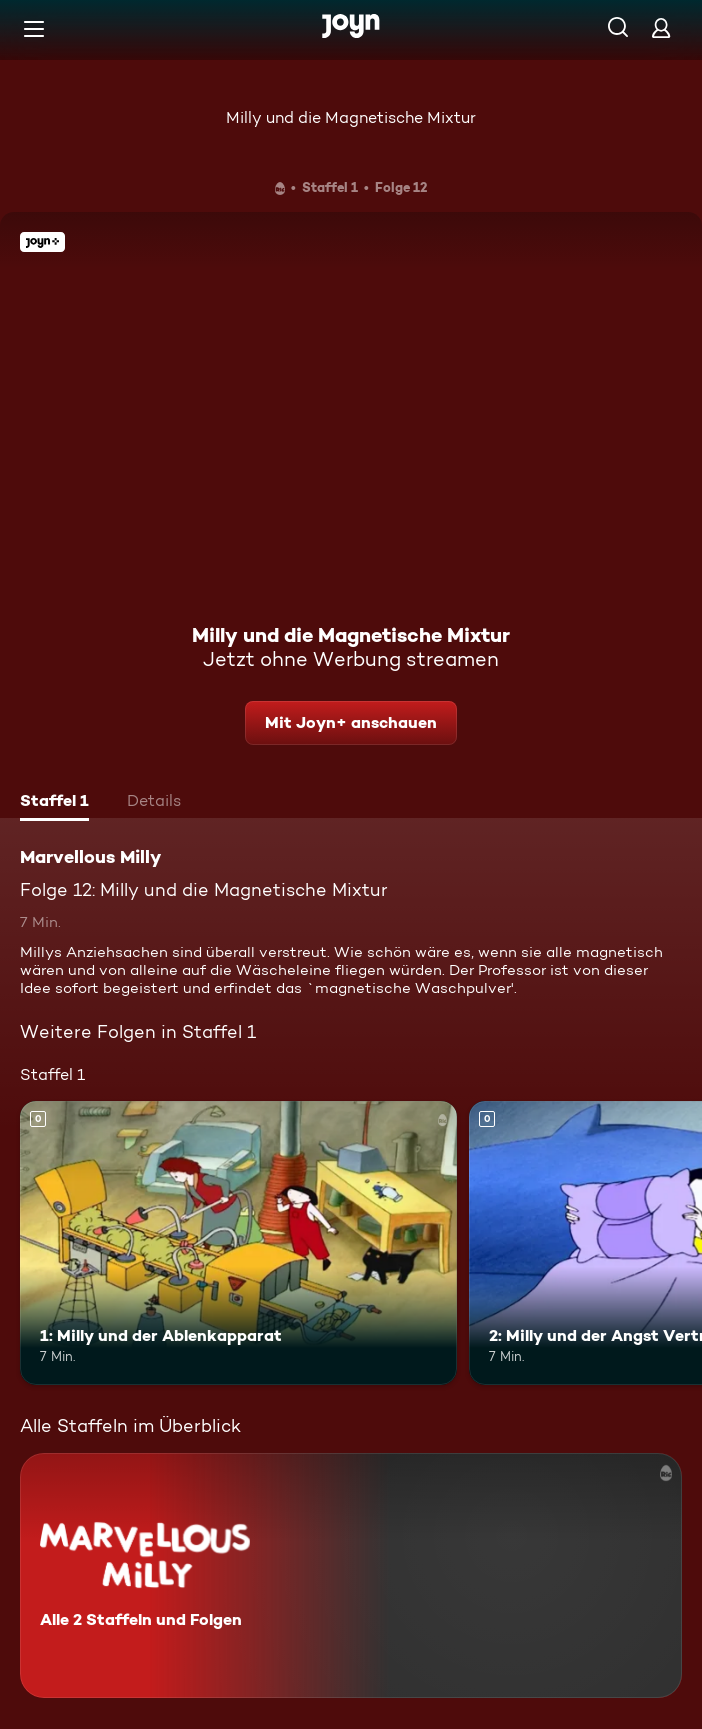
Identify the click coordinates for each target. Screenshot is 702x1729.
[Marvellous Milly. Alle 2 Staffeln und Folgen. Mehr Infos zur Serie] (351, 1575)
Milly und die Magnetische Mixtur (351, 117)
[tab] (54, 803)
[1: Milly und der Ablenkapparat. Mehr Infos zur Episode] (238, 1243)
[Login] (661, 27)
